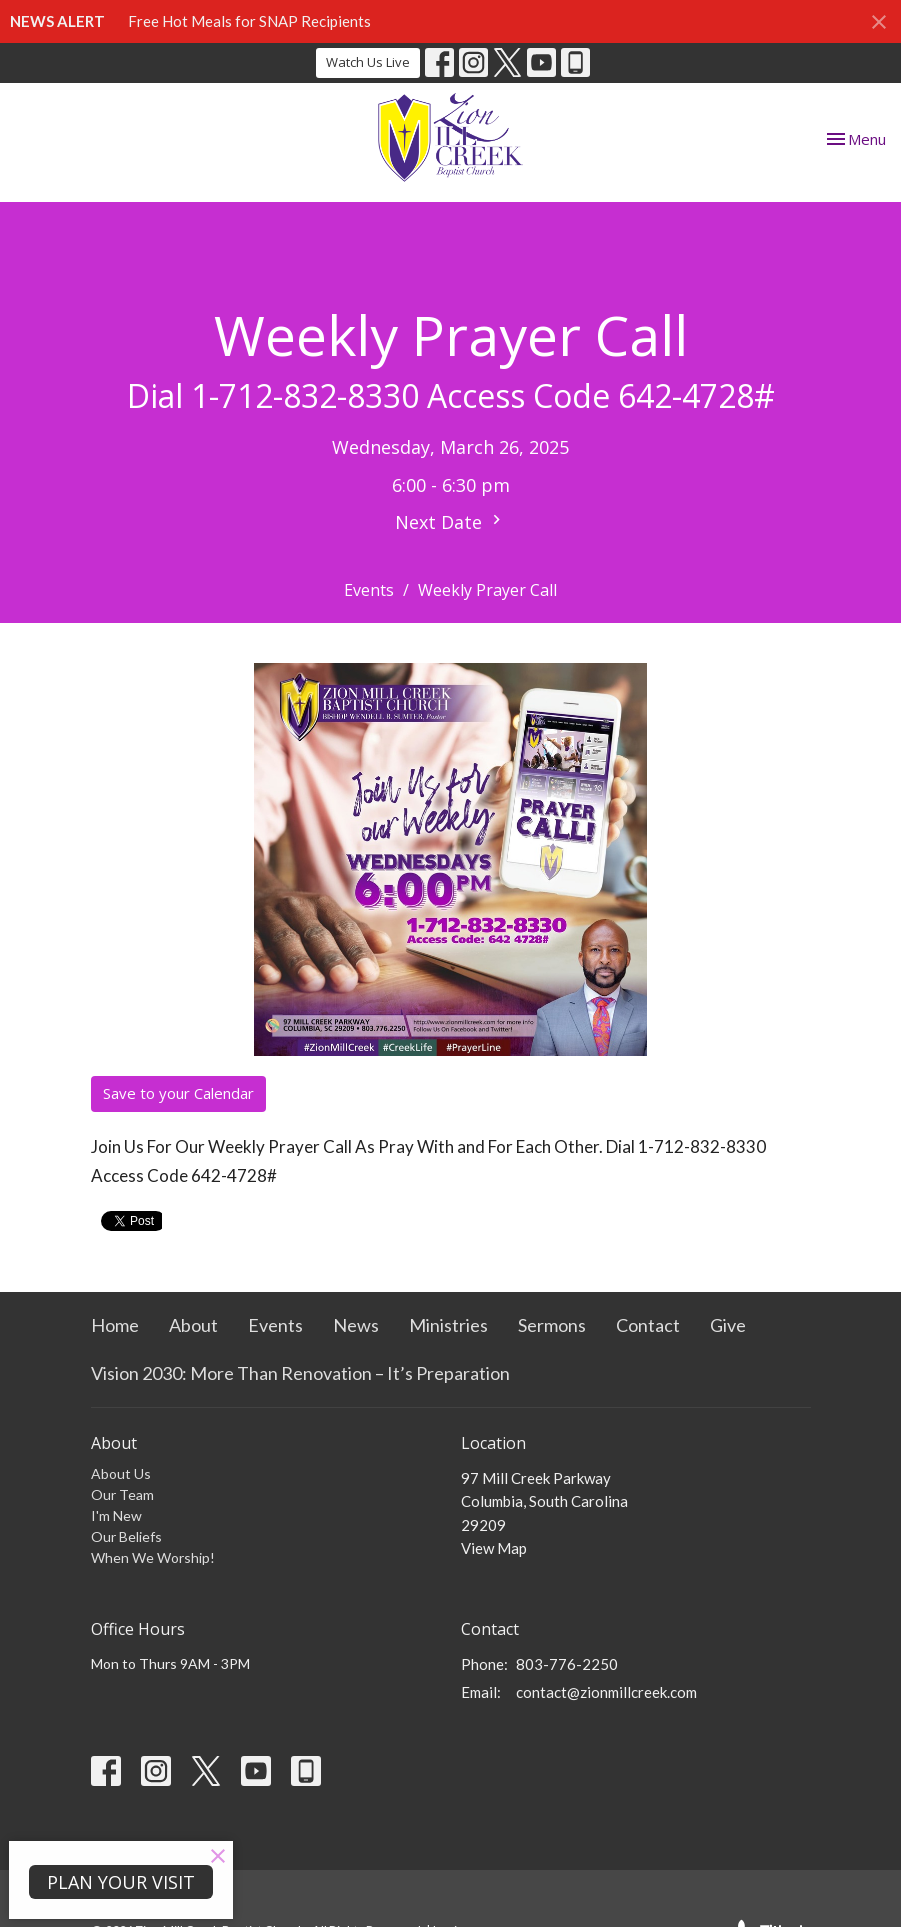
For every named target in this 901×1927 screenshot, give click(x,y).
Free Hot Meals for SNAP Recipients (249, 21)
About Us (121, 1473)
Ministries (448, 1325)
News (356, 1325)
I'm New (116, 1515)
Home (115, 1325)
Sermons (552, 1325)
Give (728, 1325)
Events (369, 590)
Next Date (450, 522)
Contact (648, 1325)
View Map (494, 1548)
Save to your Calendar (178, 1093)
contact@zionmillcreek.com (606, 1692)
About (193, 1325)
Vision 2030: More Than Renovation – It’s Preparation (300, 1373)
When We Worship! (153, 1557)
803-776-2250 (567, 1664)
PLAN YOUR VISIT (121, 1882)
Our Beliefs (126, 1536)
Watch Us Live (368, 62)
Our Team (122, 1494)
